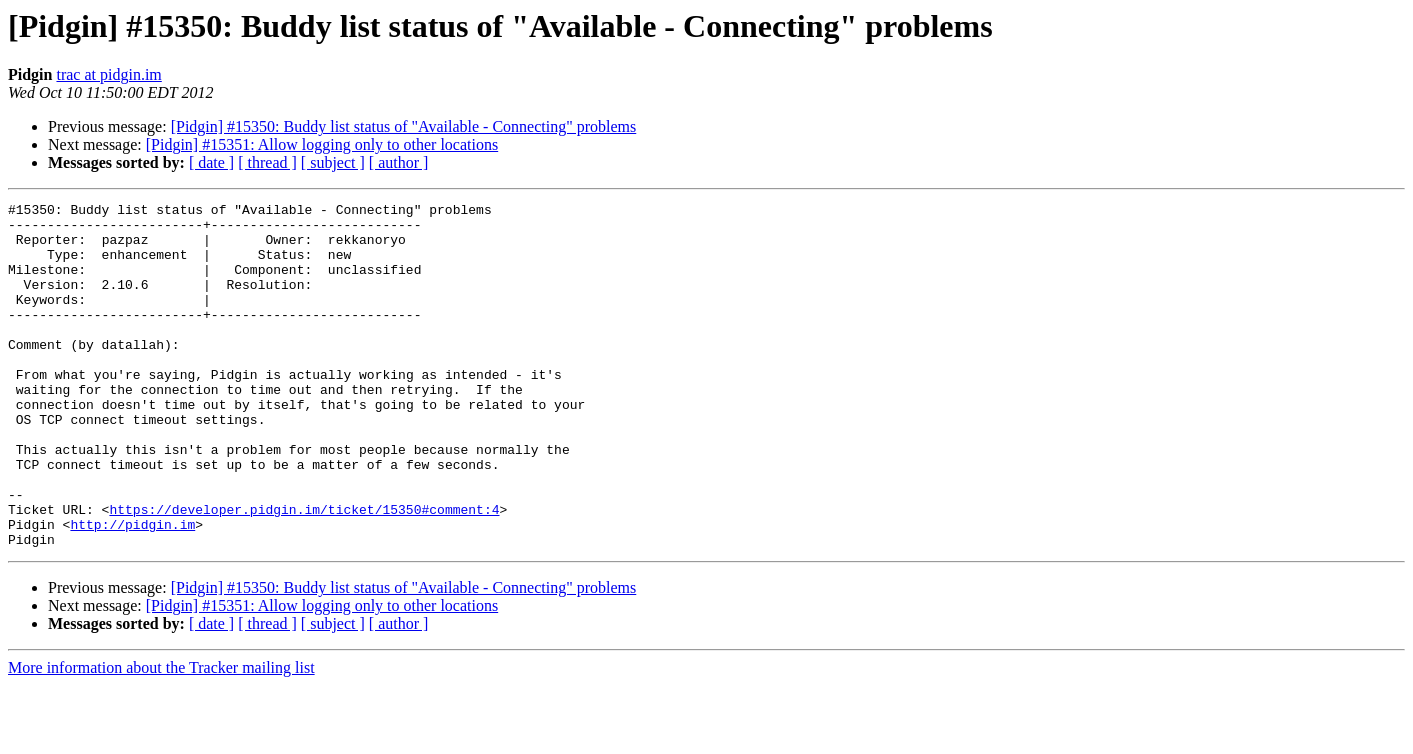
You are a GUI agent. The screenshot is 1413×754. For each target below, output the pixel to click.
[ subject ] (333, 162)
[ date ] (211, 162)
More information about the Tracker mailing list (161, 736)
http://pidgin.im (132, 590)
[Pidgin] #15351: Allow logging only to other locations (322, 144)
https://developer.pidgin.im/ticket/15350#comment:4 (304, 572)
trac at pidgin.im (108, 74)
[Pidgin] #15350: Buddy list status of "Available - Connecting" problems (404, 126)
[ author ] (399, 162)
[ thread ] (267, 162)
